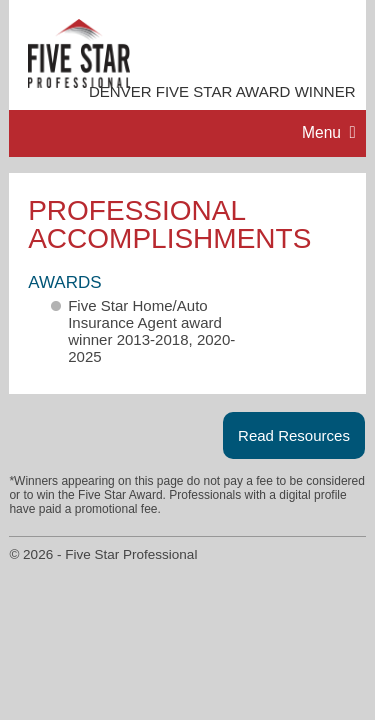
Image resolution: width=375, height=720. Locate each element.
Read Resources (294, 435)
